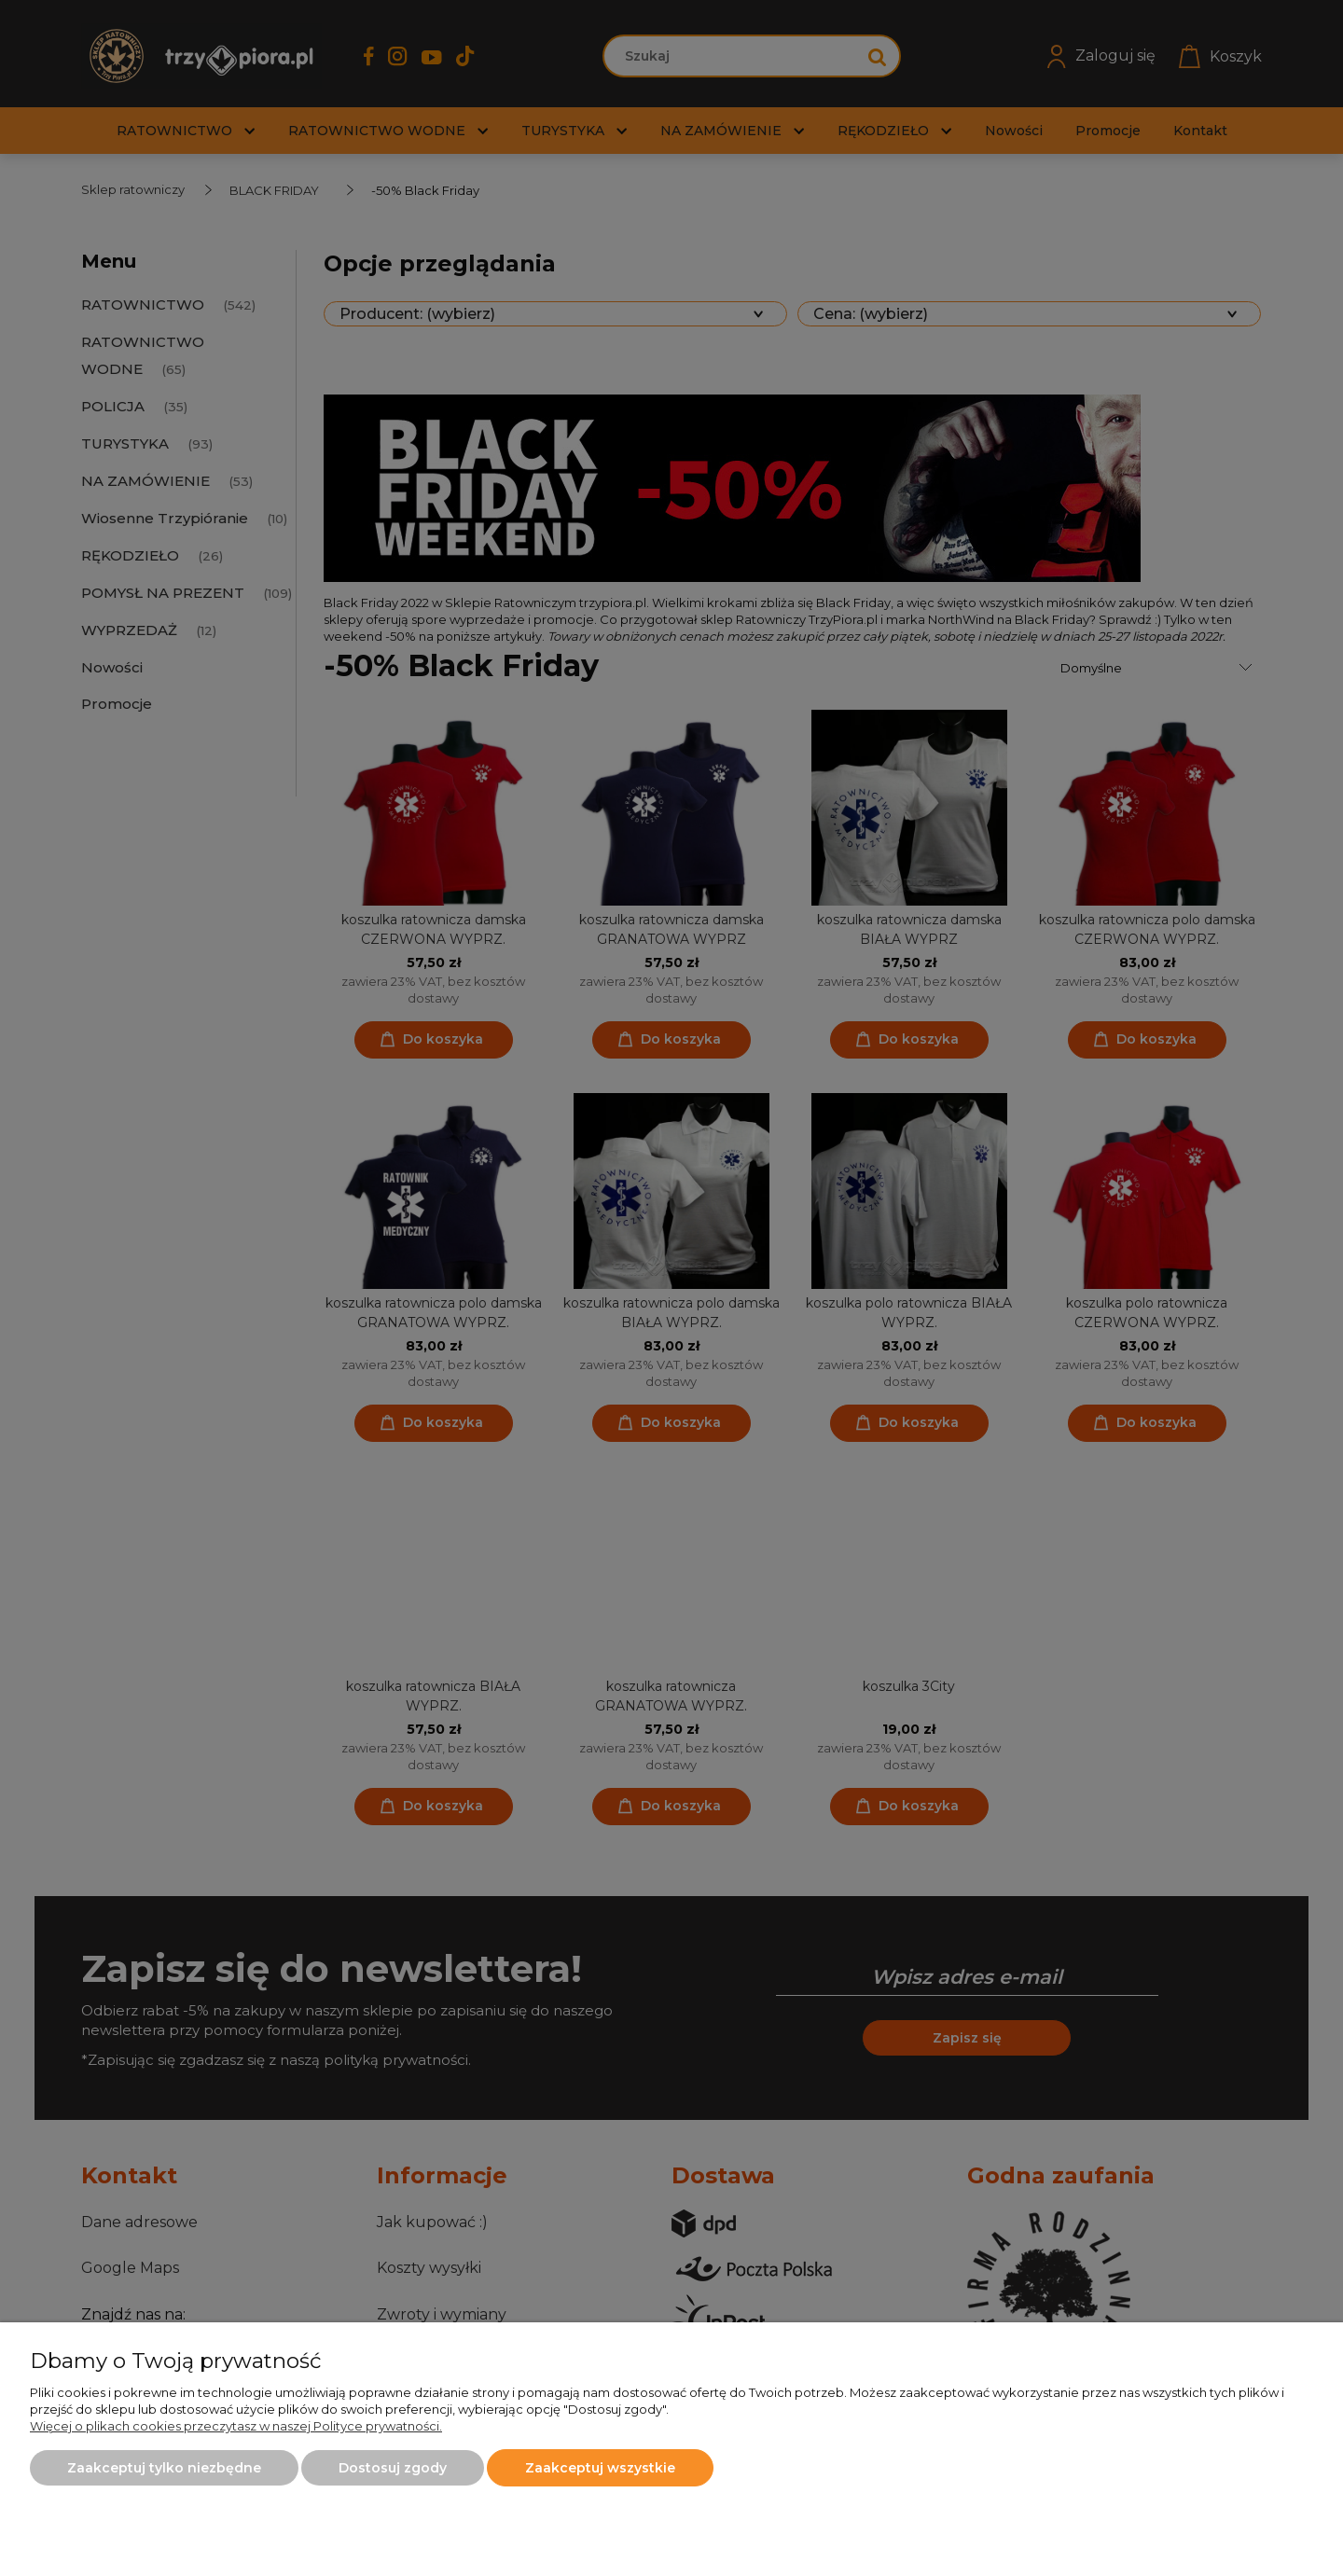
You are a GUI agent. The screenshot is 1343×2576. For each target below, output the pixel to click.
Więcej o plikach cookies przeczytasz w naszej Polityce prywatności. (236, 2425)
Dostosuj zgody (393, 2467)
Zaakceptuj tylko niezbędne (164, 2467)
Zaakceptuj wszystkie (600, 2467)
